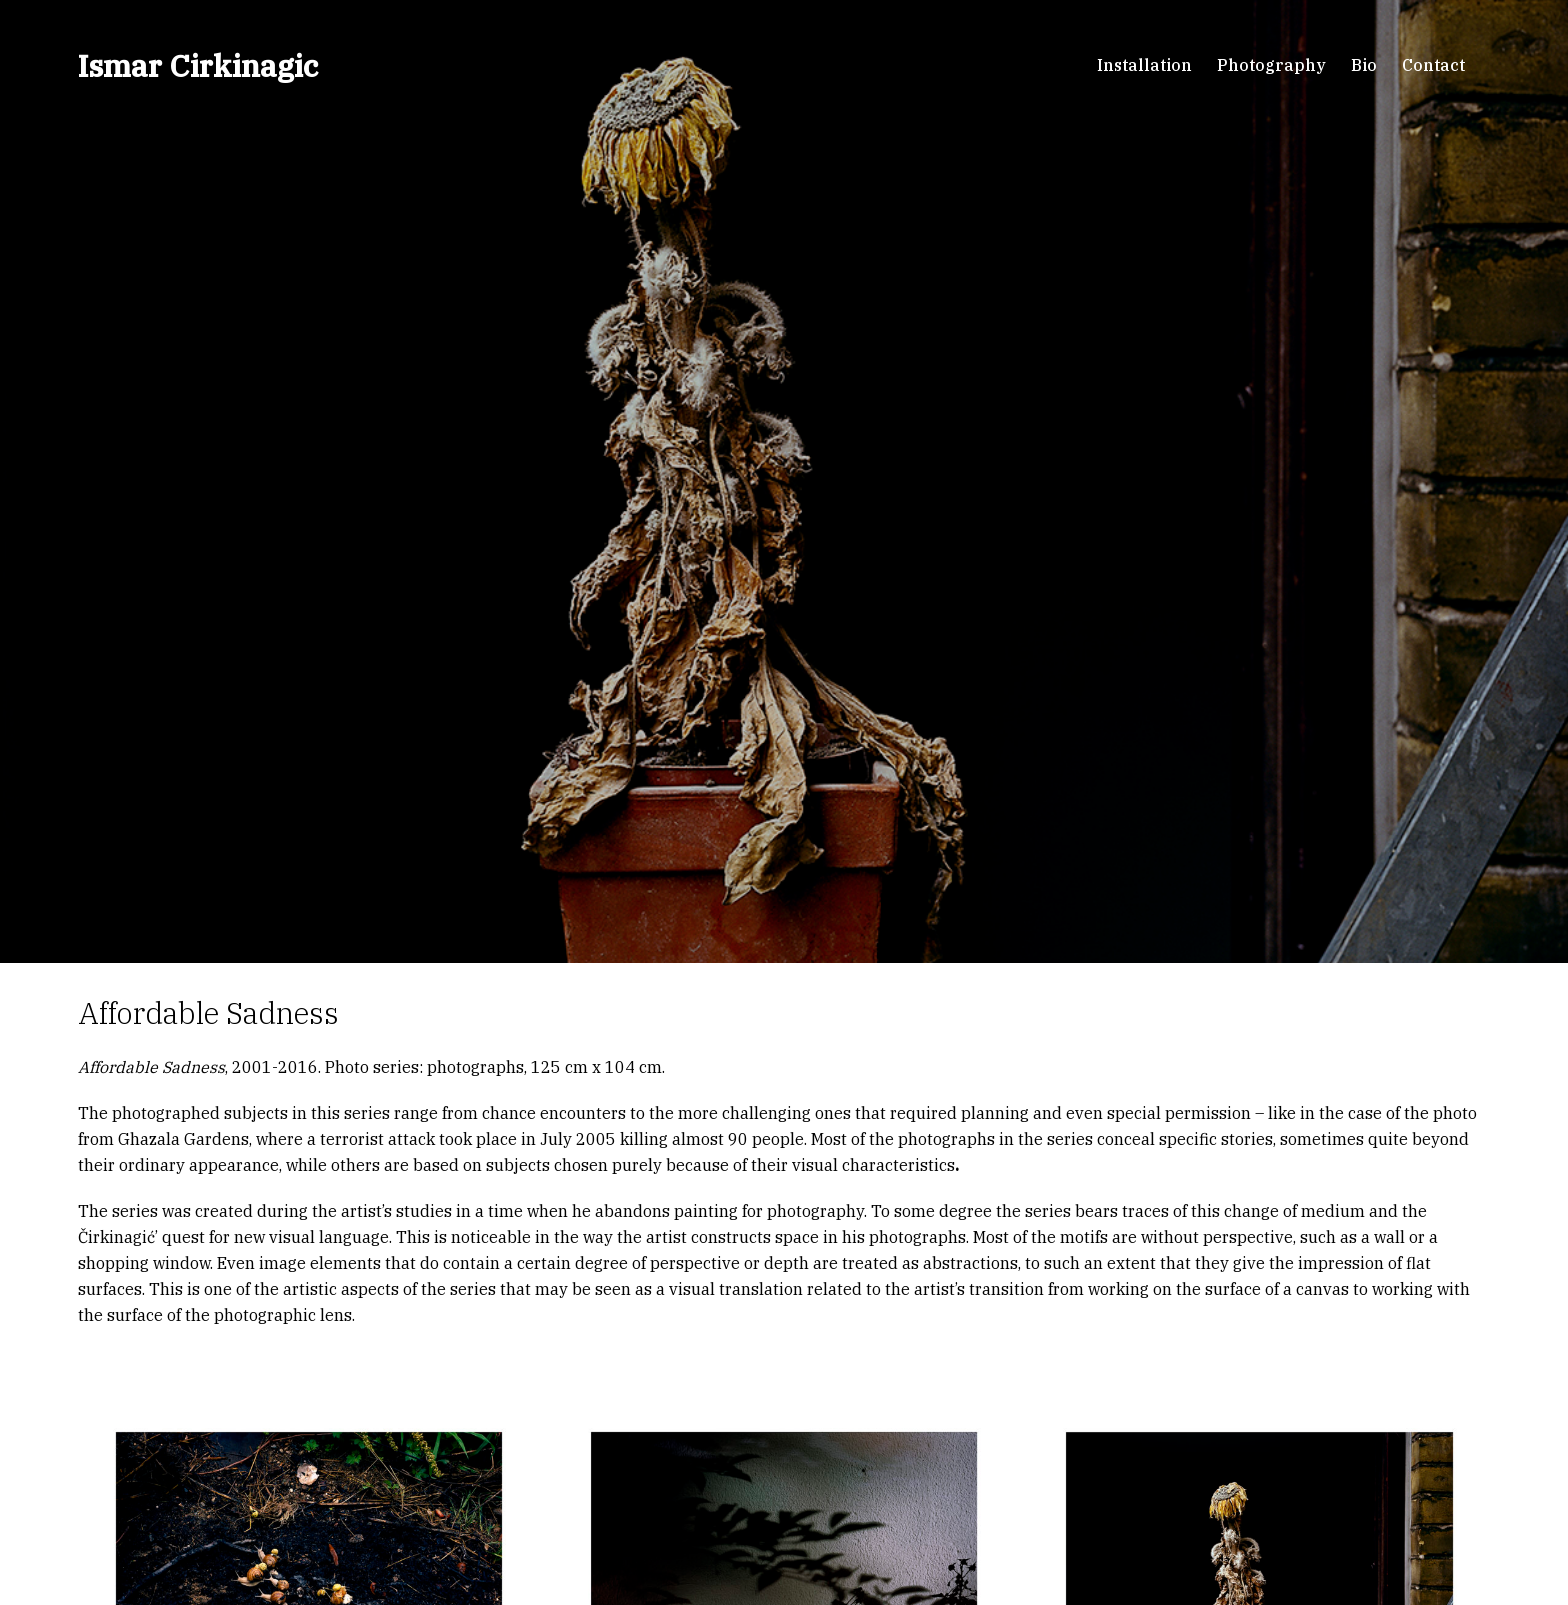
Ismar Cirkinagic (198, 65)
